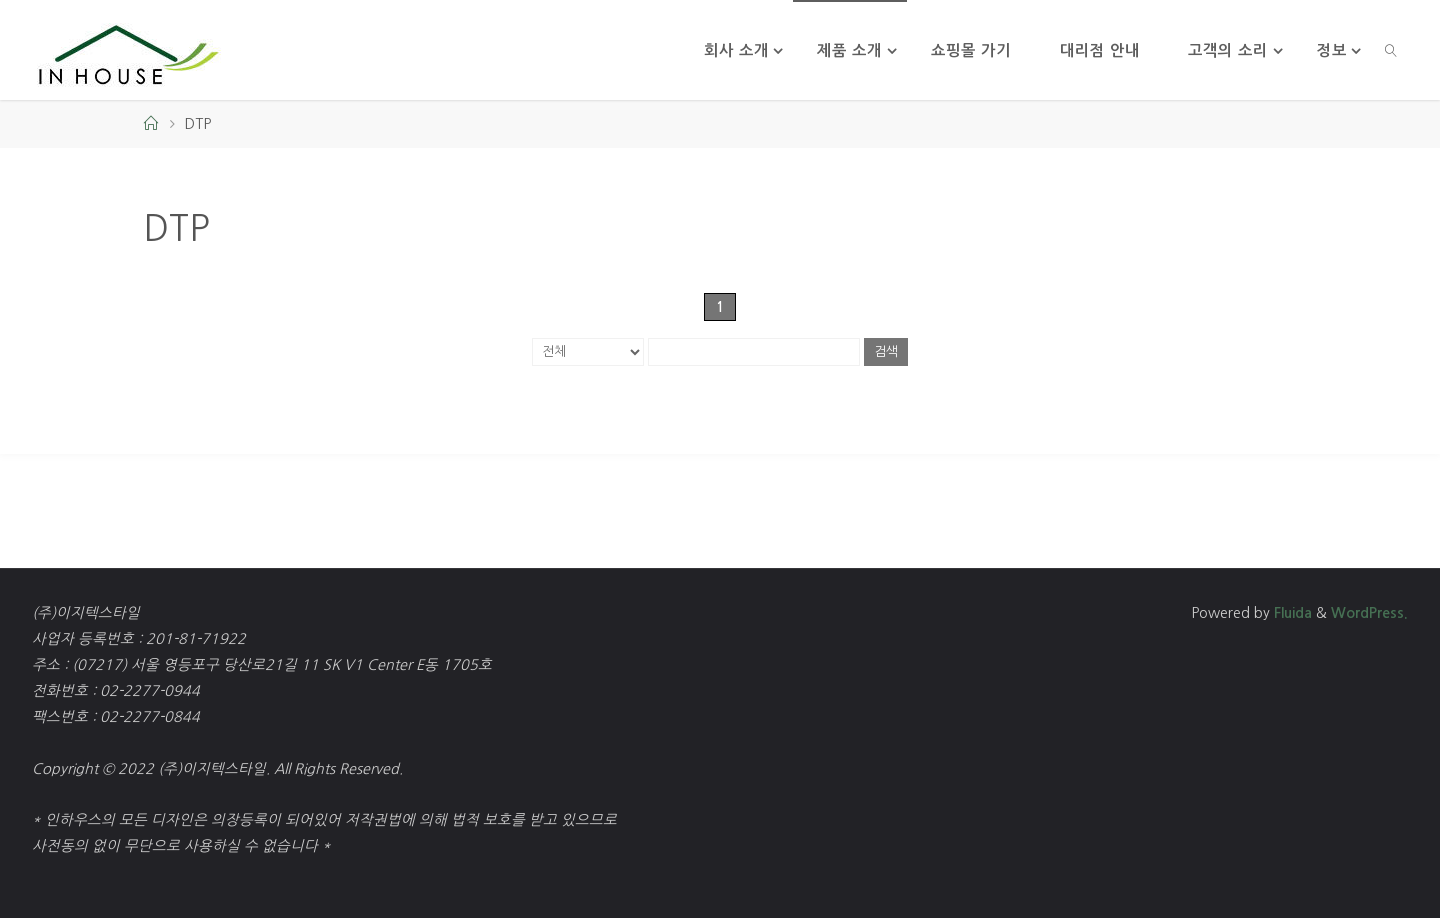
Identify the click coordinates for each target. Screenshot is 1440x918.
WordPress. (1369, 613)
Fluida (1291, 613)
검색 (886, 351)
